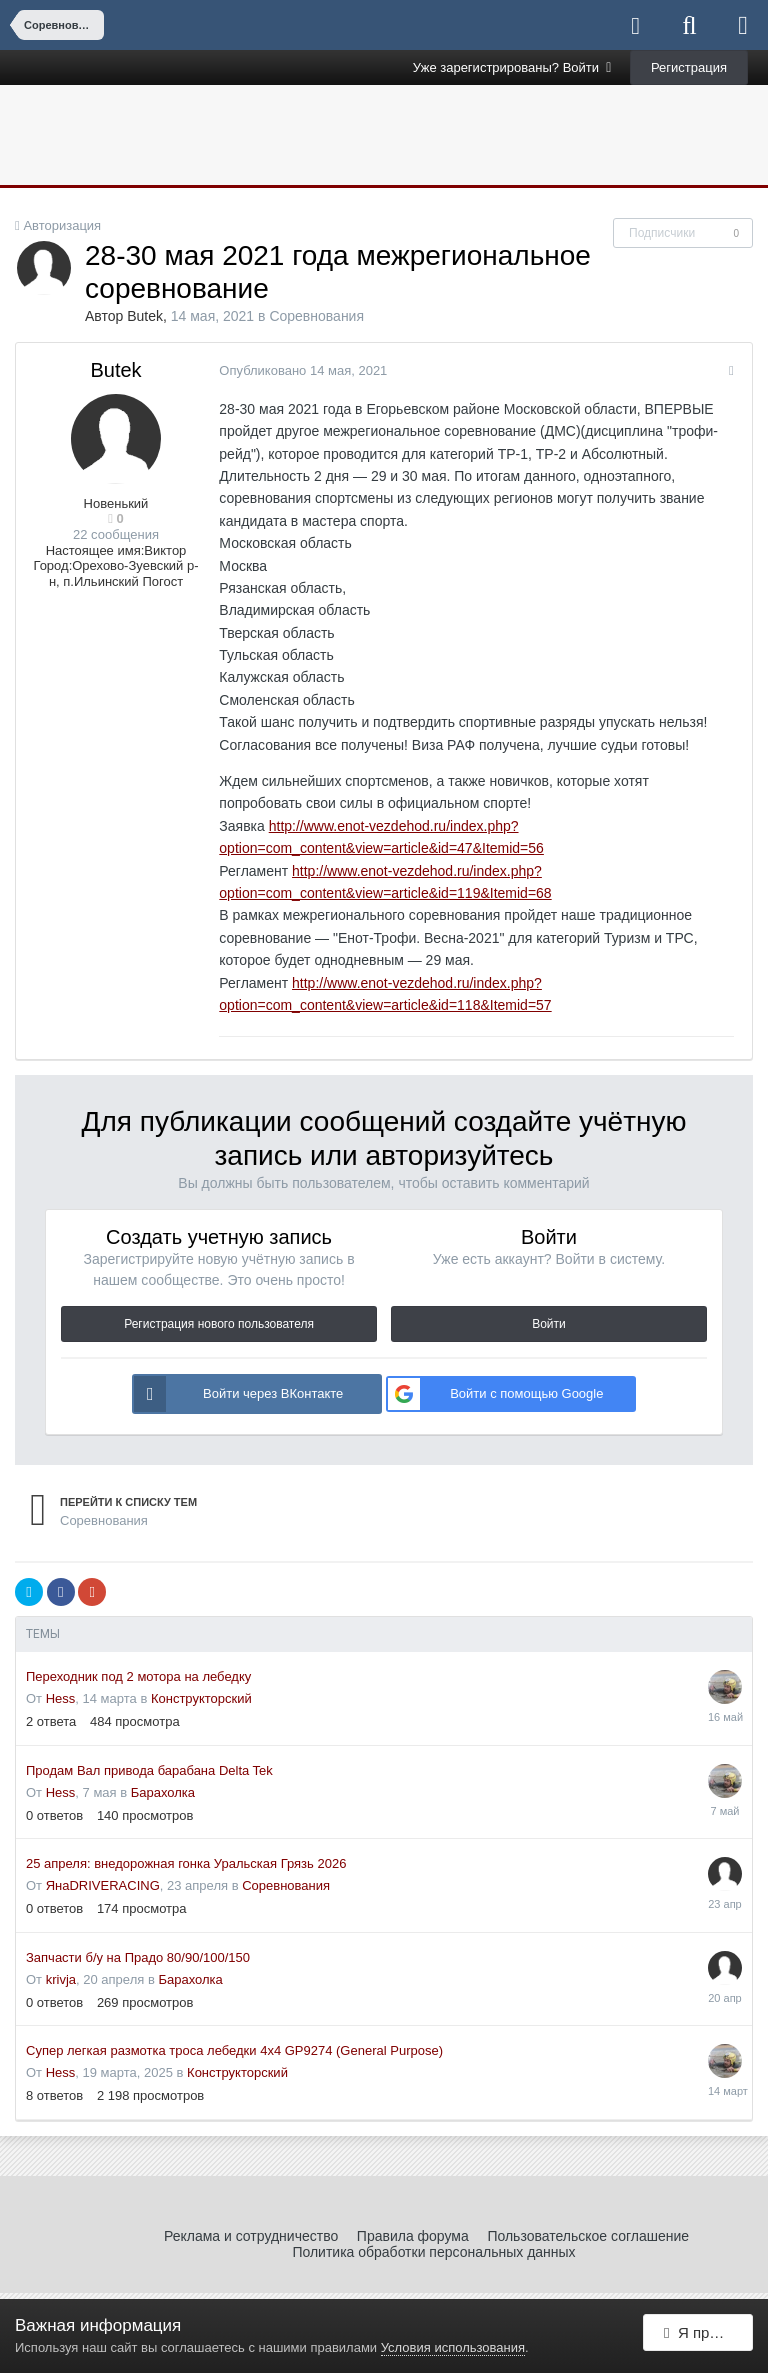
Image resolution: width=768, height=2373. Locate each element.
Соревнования (316, 316)
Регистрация (689, 67)
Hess (61, 1698)
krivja (61, 1979)
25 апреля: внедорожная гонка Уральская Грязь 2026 (186, 1863)
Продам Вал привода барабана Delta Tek (149, 1770)
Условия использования (453, 2347)
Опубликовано (300, 370)
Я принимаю (708, 2335)
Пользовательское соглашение (588, 2236)
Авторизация (62, 225)
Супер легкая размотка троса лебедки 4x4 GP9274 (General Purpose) (234, 2050)
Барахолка (163, 1792)
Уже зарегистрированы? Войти (512, 67)
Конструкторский (201, 1698)
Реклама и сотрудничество (251, 2236)
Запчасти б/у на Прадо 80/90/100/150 (138, 1957)
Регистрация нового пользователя (219, 1324)
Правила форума (413, 2236)
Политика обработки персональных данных (433, 2252)
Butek (145, 316)
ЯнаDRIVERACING (103, 1885)
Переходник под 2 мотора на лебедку (138, 1676)
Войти (549, 1324)
